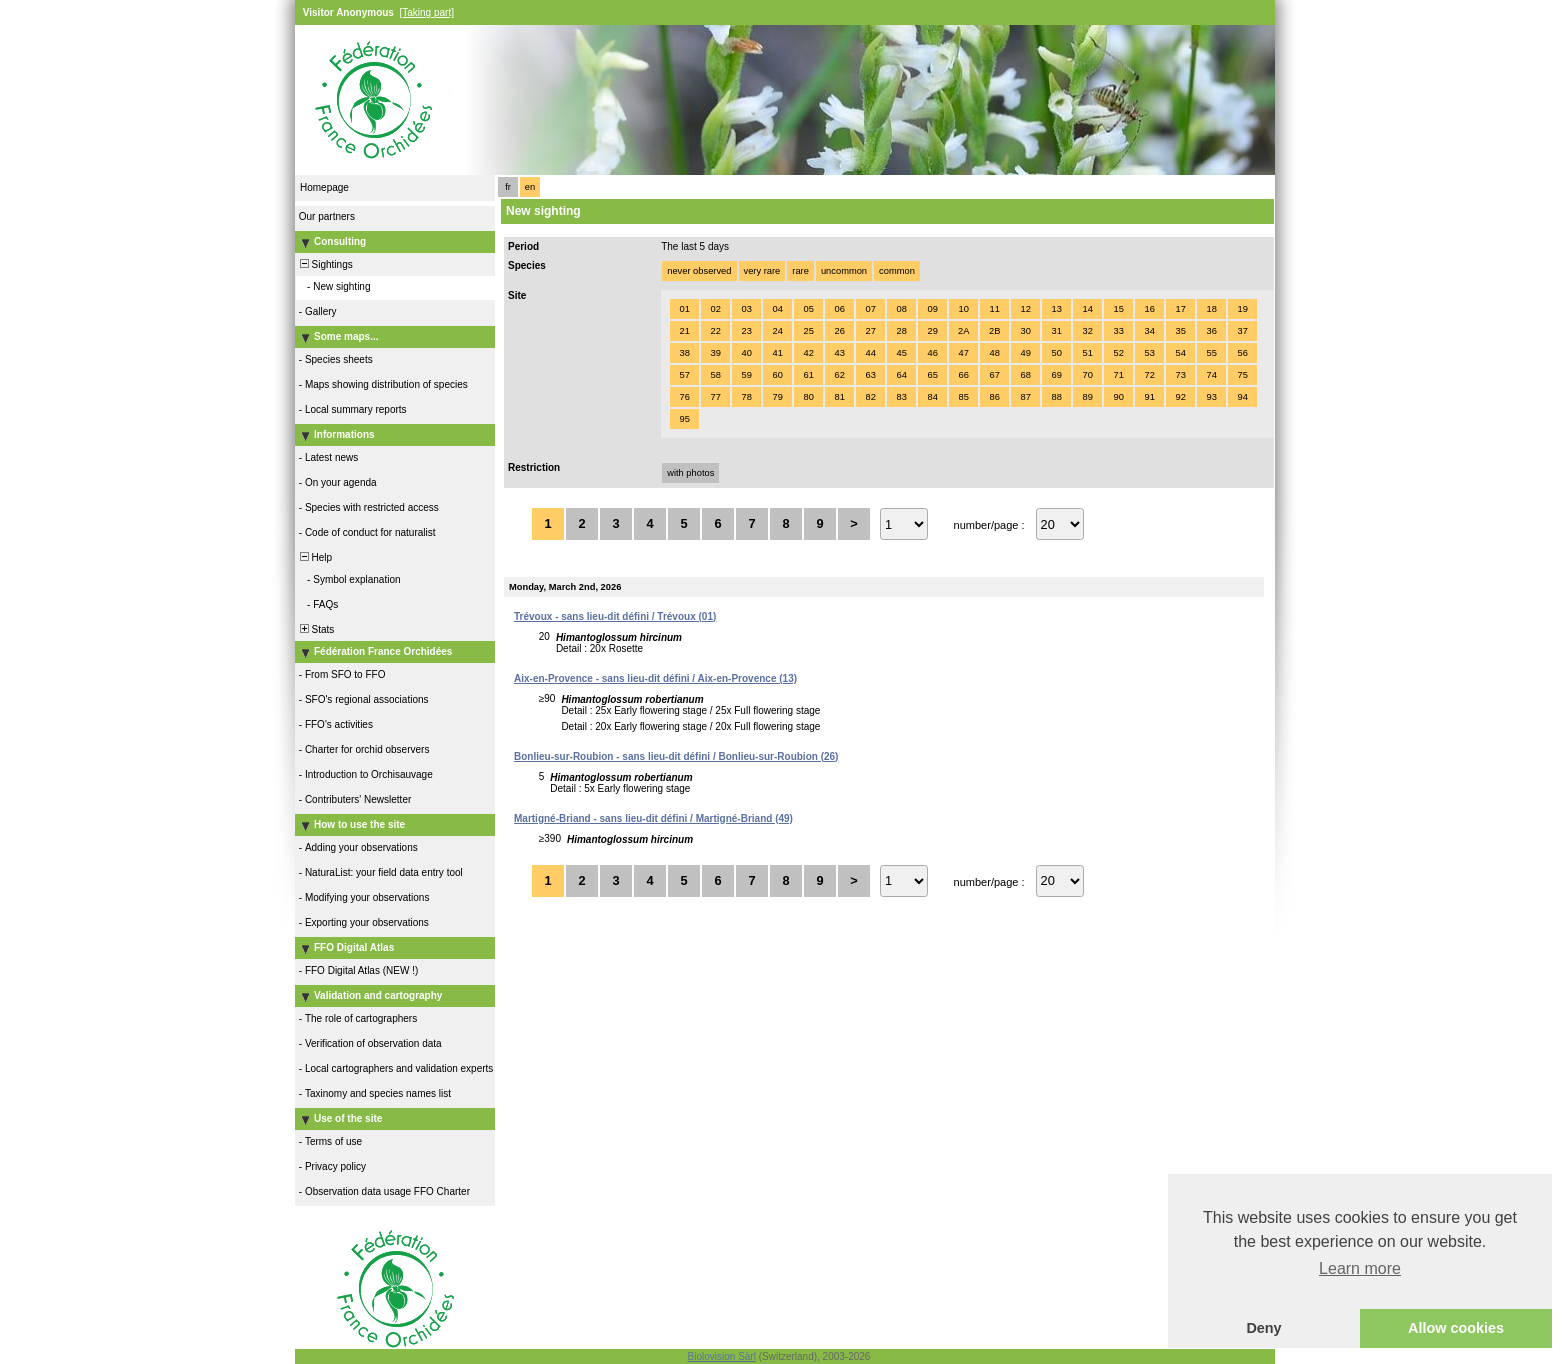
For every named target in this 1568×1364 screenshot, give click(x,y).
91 (1149, 397)
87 (1025, 397)
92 (1180, 397)
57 (684, 375)
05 (808, 309)
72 (1149, 375)
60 (777, 375)
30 (1025, 331)
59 (746, 375)
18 (1211, 309)
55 (1211, 353)
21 (684, 331)
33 (1118, 331)
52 (1118, 353)
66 (963, 375)
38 (684, 353)
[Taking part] (426, 12)
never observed (699, 271)
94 (1242, 397)
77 (715, 397)
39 (715, 353)
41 (777, 353)
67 (994, 375)
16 (1149, 309)
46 (932, 353)
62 (839, 375)
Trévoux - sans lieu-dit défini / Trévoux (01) (615, 616)
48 (994, 353)
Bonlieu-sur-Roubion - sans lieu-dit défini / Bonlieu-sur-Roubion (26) (676, 756)
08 (901, 309)
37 (1242, 331)
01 (684, 309)
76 (684, 397)
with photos (690, 473)
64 (901, 375)
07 (870, 309)
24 (777, 331)
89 (1087, 397)
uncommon (844, 271)
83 (901, 397)
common (897, 271)
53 (1149, 353)
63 (870, 375)
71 (1118, 375)
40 (746, 353)
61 (808, 375)
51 (1087, 353)
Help (314, 557)
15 (1118, 309)
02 (715, 309)
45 (901, 353)
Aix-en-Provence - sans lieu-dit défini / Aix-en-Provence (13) (655, 678)
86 (994, 397)
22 (715, 331)
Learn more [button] (1360, 1268)
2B (994, 331)
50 (1056, 353)
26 (839, 331)
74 (1211, 375)
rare (800, 271)
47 (963, 353)
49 (1025, 353)
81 (839, 397)
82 (870, 397)
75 (1242, 375)
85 (963, 397)
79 (777, 397)
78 (746, 397)
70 (1087, 375)
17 (1180, 309)
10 (963, 309)
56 (1242, 353)
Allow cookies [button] (1456, 1328)
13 (1056, 309)
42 (808, 353)
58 (715, 375)
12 (1025, 309)
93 (1211, 397)
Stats (315, 629)
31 (1056, 331)
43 (839, 353)
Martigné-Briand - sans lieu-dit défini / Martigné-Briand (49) (653, 818)
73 (1180, 375)
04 (777, 309)
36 (1211, 331)
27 (870, 331)
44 (870, 353)
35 (1180, 331)
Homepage (324, 187)
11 (994, 309)
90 (1118, 397)
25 (808, 331)
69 (1056, 375)
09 (932, 309)
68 (1025, 375)
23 (746, 331)
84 (932, 397)
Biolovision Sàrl (722, 1356)
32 (1087, 331)
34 (1149, 331)
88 (1056, 397)
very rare (762, 271)
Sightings (325, 264)
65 (932, 375)
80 (808, 397)
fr (508, 187)
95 (684, 419)
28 (901, 331)
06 (839, 309)
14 (1087, 309)
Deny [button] (1263, 1328)
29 (932, 331)
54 (1180, 353)
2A (963, 331)
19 (1242, 309)
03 (746, 309)
